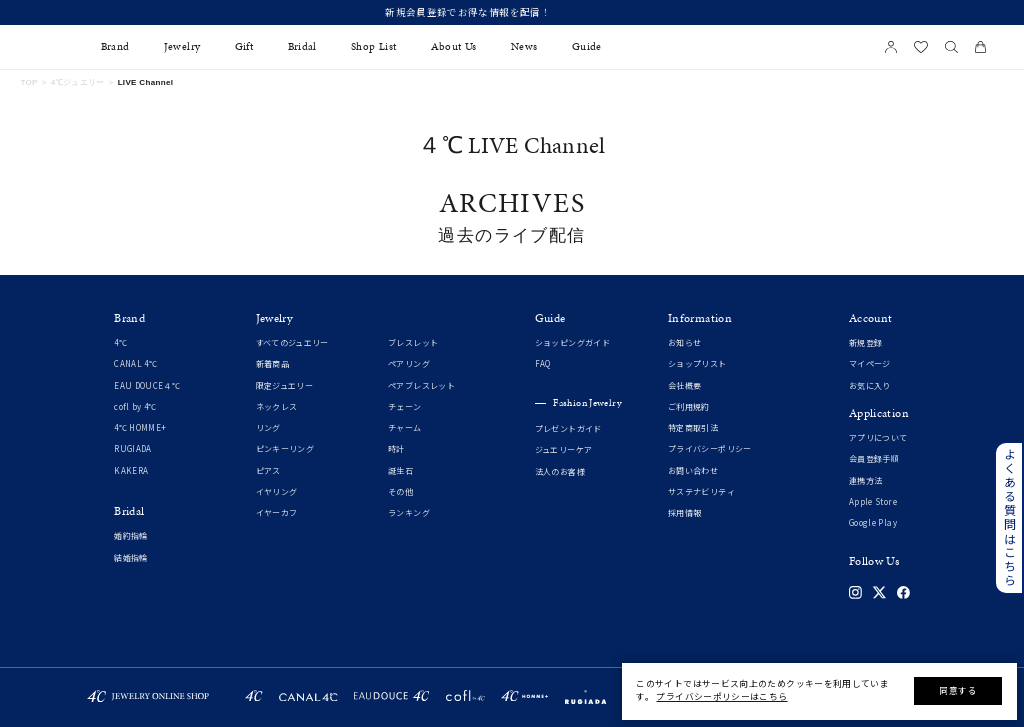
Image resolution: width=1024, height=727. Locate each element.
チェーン (404, 407)
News (524, 47)
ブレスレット (413, 343)
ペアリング (409, 364)
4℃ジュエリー (78, 82)
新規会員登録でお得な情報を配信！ (512, 12)
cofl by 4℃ (135, 407)
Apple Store (873, 502)
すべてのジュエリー (292, 343)
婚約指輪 (130, 536)
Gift (244, 47)
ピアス (268, 471)
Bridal (302, 47)
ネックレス (277, 407)
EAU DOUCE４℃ (147, 386)
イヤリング (277, 492)
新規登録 (865, 343)
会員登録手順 (874, 459)
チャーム (404, 428)
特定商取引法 (693, 428)
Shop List (373, 47)
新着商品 (272, 364)
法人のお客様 (560, 472)
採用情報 (684, 513)
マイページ (870, 364)
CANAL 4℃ (135, 364)
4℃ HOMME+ (140, 428)
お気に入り (870, 386)
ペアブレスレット (421, 386)
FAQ (543, 364)
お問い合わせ (693, 471)
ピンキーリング (285, 449)
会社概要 (684, 386)
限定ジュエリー (285, 386)
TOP (28, 82)
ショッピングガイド (572, 343)
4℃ (120, 343)
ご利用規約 (689, 407)
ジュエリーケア (564, 450)
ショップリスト (697, 364)
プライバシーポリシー (710, 449)
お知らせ (684, 343)
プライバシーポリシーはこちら (721, 696)
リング (268, 428)
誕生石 (400, 471)
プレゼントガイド (568, 429)
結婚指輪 (130, 558)
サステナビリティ (701, 492)
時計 (396, 449)
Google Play (873, 523)
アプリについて (878, 438)
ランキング (409, 513)
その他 (400, 492)
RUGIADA (133, 449)
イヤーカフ (277, 513)
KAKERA (131, 471)
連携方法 (865, 481)
